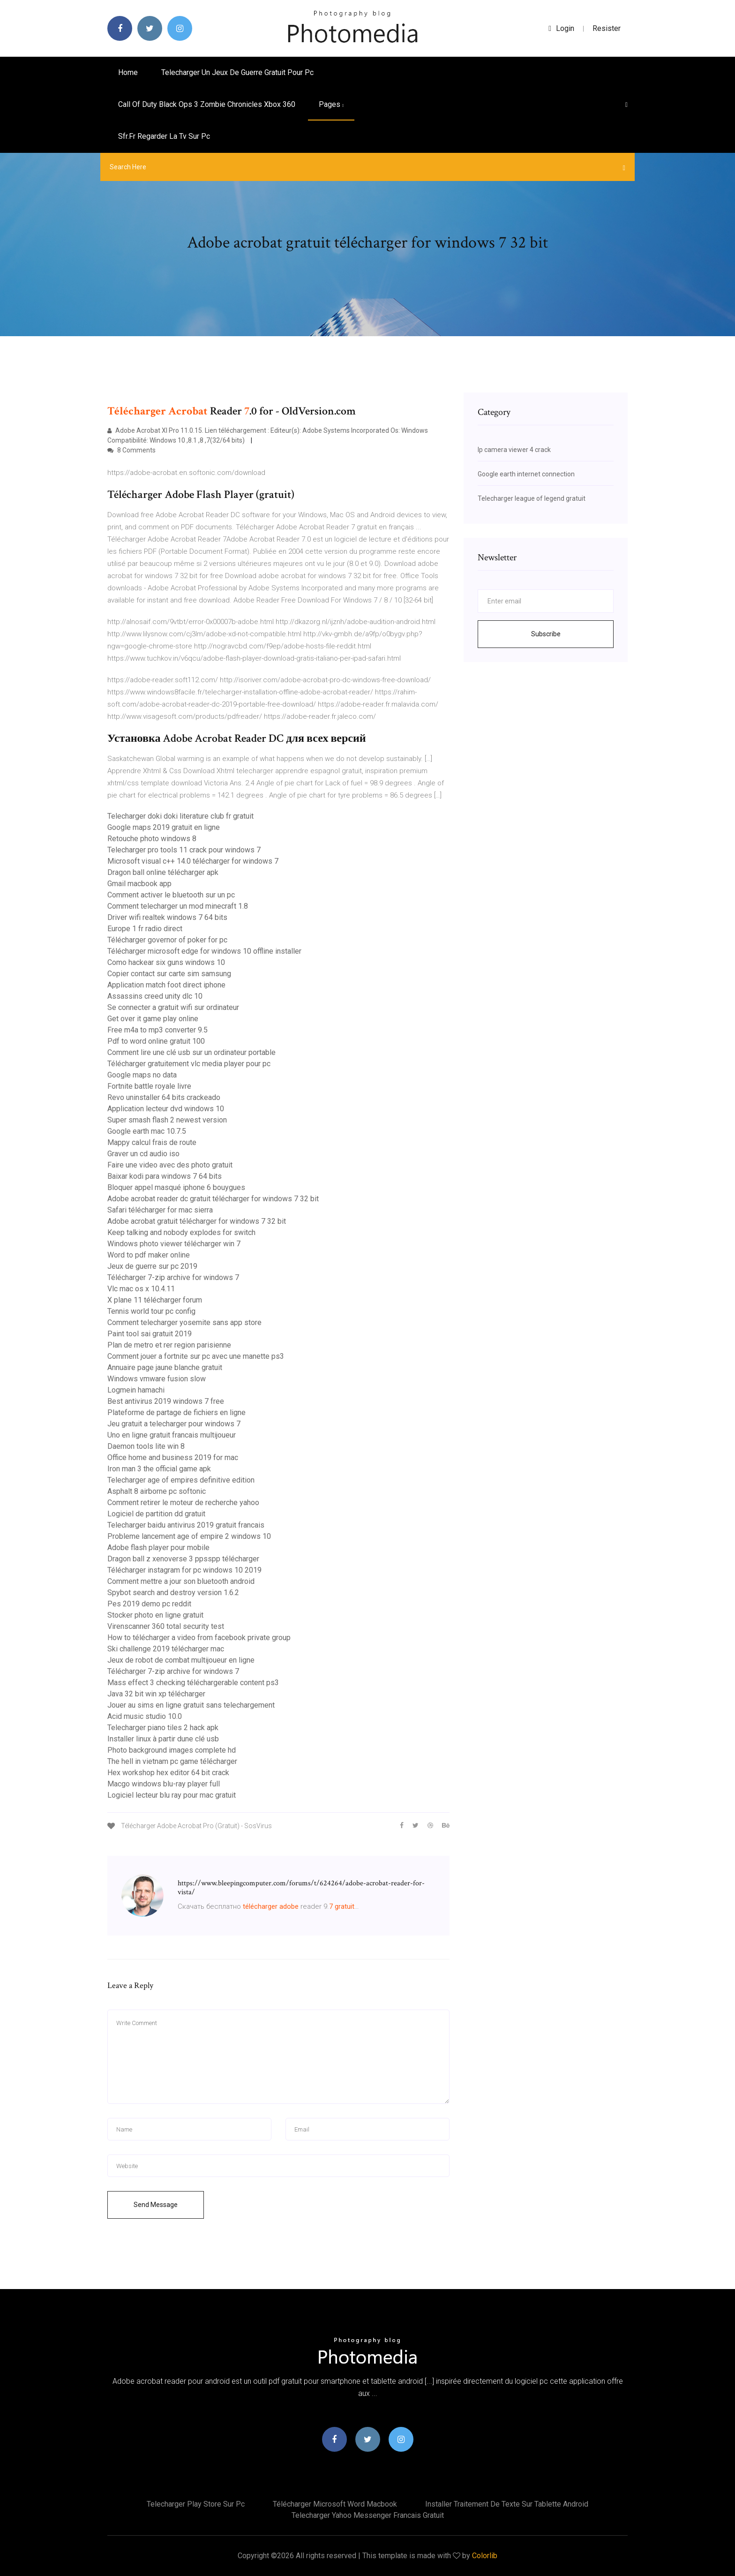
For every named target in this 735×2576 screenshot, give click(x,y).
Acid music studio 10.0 (144, 1716)
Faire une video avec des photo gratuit (169, 1164)
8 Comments (131, 450)
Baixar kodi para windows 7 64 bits (164, 1176)
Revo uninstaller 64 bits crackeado (163, 1097)
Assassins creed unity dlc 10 (154, 996)
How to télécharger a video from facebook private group (199, 1637)
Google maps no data (142, 1074)
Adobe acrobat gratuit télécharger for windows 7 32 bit (196, 1221)
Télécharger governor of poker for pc (167, 939)
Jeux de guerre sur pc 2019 (152, 1266)
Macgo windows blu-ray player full (163, 1783)
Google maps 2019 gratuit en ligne (163, 827)
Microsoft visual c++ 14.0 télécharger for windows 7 (192, 861)
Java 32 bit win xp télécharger (156, 1693)
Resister (606, 28)
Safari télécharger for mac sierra (160, 1209)
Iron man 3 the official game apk (159, 1468)
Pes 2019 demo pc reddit (149, 1603)
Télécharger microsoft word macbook (335, 2504)
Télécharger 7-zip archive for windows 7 (173, 1277)
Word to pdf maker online (148, 1254)
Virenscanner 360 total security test (165, 1626)
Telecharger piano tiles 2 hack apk (162, 1727)
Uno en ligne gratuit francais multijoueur (171, 1435)
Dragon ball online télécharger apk (162, 872)
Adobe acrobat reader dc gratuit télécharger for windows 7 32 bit (213, 1198)
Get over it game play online (152, 1018)
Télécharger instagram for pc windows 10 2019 (184, 1570)
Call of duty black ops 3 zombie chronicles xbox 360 (206, 104)
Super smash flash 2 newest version (167, 1119)
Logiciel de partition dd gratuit (156, 1513)
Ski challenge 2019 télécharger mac (165, 1648)
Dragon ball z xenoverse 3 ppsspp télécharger (183, 1558)
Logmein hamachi (136, 1390)
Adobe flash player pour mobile (158, 1547)
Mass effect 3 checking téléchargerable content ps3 (193, 1682)
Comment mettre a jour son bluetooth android (181, 1581)
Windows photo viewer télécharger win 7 (173, 1243)
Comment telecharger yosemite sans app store (184, 1322)
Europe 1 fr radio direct (144, 928)
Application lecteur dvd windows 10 (165, 1108)
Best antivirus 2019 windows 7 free (165, 1401)
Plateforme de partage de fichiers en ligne (176, 1412)
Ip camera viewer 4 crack (514, 449)
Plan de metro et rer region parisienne (169, 1345)
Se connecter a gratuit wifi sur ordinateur (173, 1007)
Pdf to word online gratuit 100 (156, 1041)
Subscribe (546, 634)
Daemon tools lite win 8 (146, 1446)
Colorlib (484, 2555)
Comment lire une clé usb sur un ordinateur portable (191, 1052)
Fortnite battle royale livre (149, 1086)
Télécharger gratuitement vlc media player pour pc (188, 1063)
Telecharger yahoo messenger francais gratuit (368, 2515)
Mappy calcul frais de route (151, 1142)
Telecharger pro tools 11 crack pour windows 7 (184, 849)
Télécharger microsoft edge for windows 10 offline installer (204, 951)
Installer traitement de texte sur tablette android (506, 2504)
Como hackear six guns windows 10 (166, 962)
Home (128, 72)
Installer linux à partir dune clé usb (163, 1738)
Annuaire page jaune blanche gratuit (164, 1367)
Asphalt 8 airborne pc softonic (156, 1491)
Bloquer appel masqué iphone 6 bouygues (176, 1187)
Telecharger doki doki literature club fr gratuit (180, 816)
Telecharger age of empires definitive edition (181, 1480)
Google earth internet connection (526, 474)
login (561, 28)
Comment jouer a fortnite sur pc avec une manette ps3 (195, 1356)
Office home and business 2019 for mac (172, 1457)
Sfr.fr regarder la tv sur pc (164, 136)
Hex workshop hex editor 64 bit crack (168, 1772)
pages (331, 104)
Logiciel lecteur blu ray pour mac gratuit (171, 1795)
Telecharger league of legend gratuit (531, 498)
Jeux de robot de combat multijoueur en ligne (181, 1660)
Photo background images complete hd (171, 1750)
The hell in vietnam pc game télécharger (172, 1761)
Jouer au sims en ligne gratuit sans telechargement (191, 1705)
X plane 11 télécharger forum (154, 1300)
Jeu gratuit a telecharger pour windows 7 (173, 1423)
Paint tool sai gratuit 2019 (149, 1333)
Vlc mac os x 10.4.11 (141, 1288)
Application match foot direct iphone (166, 984)
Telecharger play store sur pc (196, 2504)
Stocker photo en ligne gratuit (155, 1615)
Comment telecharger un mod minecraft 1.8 (177, 906)
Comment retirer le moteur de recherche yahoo (183, 1502)
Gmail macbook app (139, 883)
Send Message (156, 2204)
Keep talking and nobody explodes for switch (181, 1232)
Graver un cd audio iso (143, 1153)
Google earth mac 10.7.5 (146, 1131)
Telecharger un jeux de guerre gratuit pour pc (237, 72)
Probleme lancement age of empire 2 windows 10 (189, 1536)
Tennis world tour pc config (151, 1311)
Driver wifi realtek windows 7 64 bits (167, 917)
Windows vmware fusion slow (156, 1378)
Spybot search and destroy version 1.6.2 (173, 1592)
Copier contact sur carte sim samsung (169, 973)
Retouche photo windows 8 (151, 838)
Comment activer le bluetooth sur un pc (171, 894)
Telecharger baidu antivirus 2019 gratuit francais (185, 1525)
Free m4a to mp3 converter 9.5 (157, 1029)
